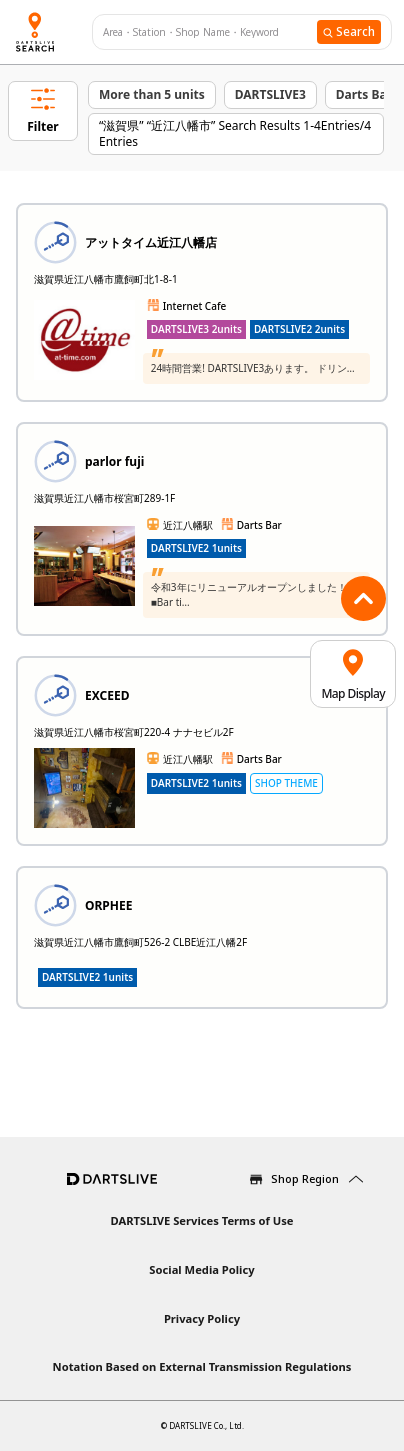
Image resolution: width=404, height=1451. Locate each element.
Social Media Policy (201, 1269)
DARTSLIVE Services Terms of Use (201, 1220)
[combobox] (210, 32)
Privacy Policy (202, 1318)
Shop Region (305, 1178)
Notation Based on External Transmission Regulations (202, 1366)
